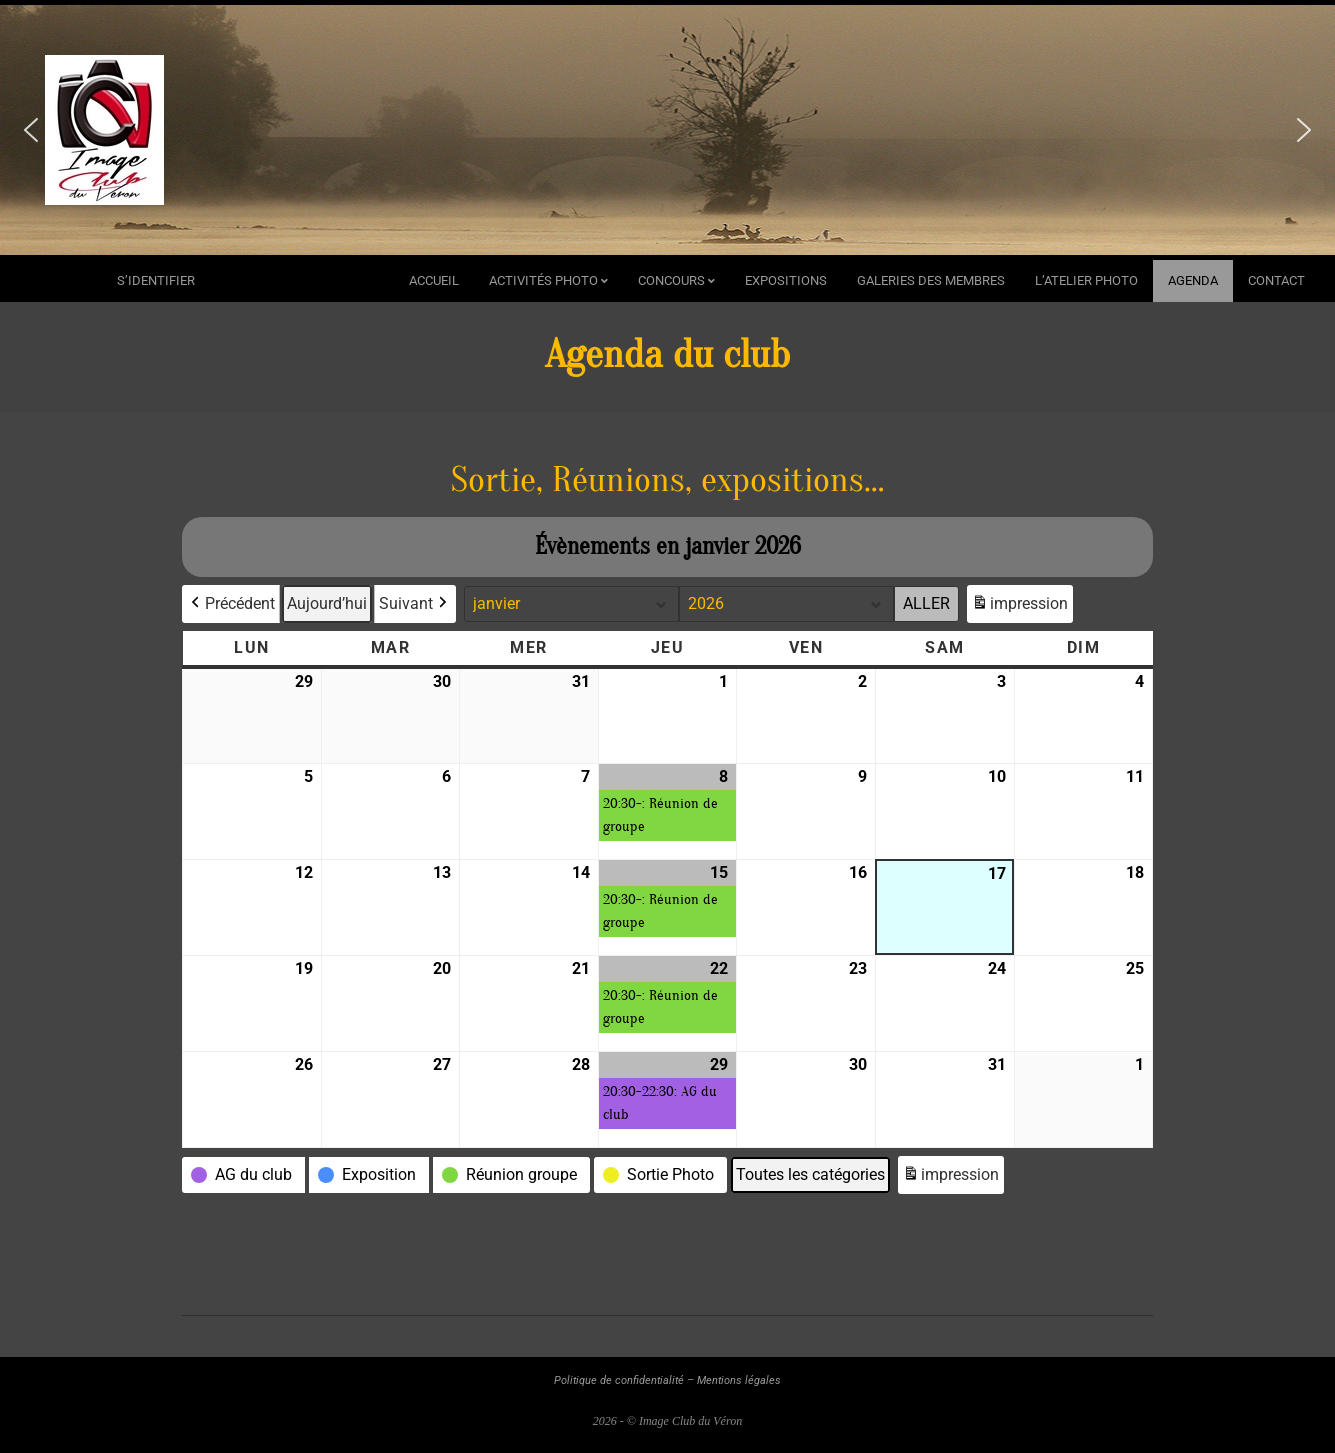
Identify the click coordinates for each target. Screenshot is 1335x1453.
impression (1019, 606)
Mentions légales (739, 1380)
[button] (31, 130)
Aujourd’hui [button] (327, 603)
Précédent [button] (231, 604)
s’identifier (156, 280)
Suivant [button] (415, 604)
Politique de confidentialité (619, 1380)
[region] (667, 130)
